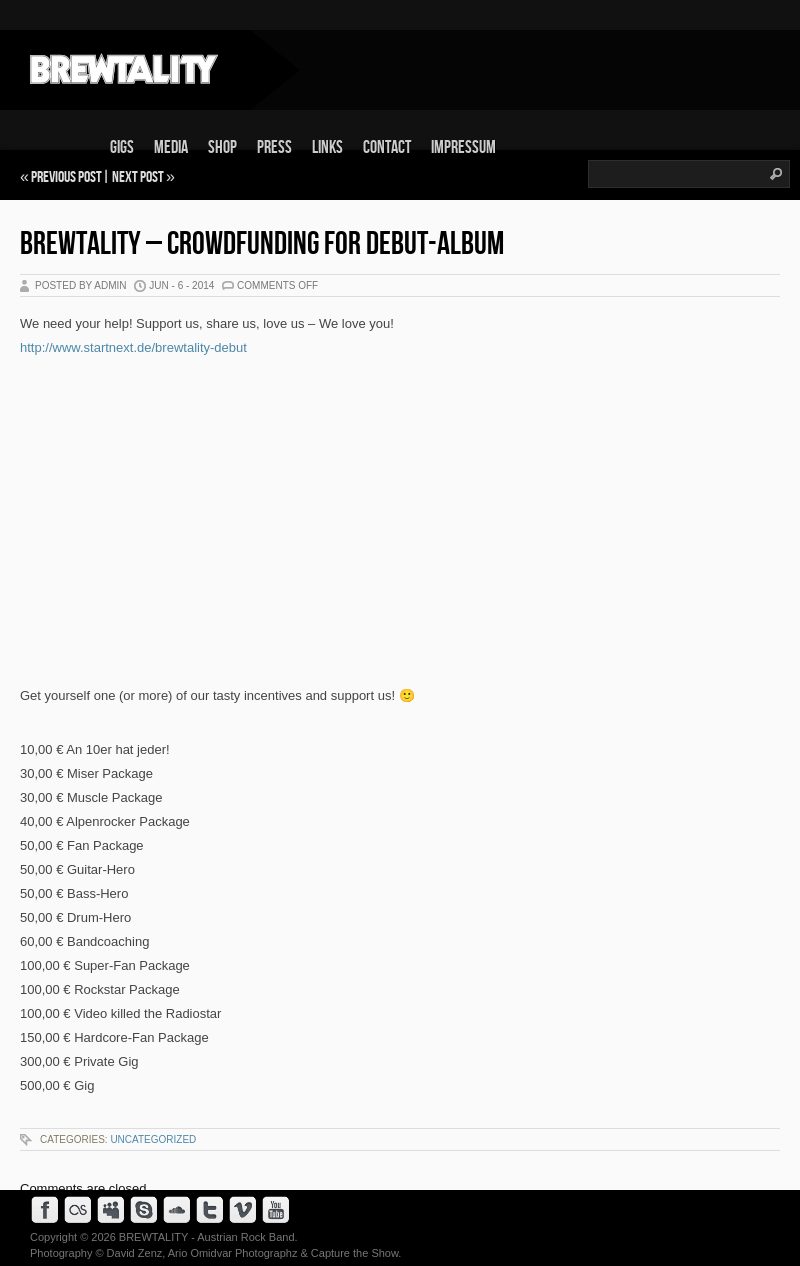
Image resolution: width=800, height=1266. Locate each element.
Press (274, 147)
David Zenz (135, 1253)
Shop (222, 147)
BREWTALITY (153, 1237)
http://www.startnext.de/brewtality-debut (133, 347)
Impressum (463, 147)
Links (327, 147)
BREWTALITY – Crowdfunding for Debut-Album (262, 244)
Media (171, 147)
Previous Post (66, 177)
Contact (387, 147)
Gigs (122, 147)
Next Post (138, 177)
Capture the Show (354, 1253)
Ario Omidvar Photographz (233, 1253)
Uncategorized (153, 1139)
